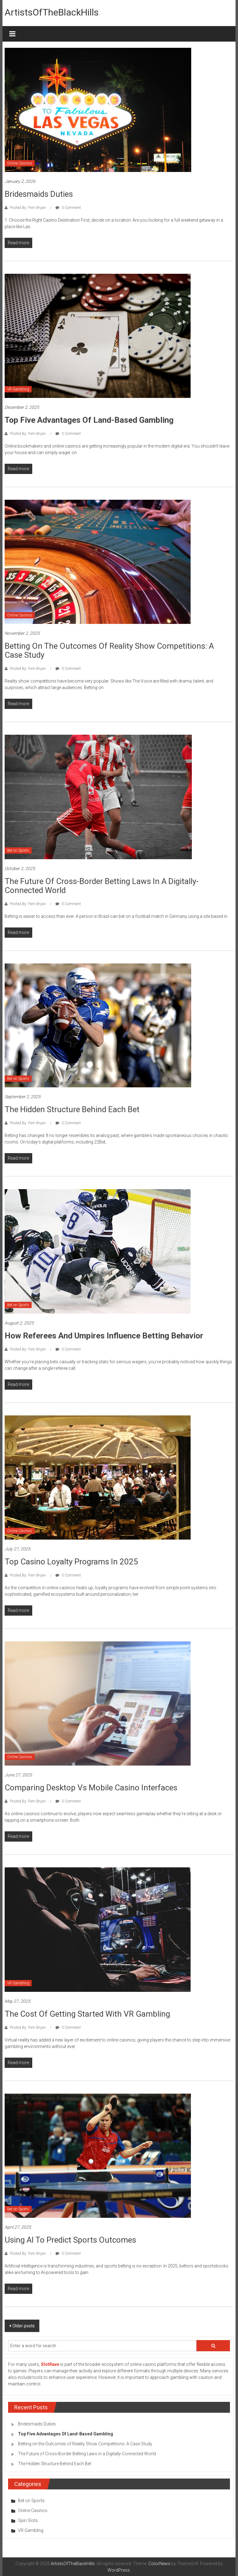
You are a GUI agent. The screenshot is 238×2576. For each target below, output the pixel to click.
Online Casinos (19, 163)
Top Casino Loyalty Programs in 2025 (71, 1561)
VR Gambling (18, 389)
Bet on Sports (18, 850)
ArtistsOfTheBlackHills (52, 12)
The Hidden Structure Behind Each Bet (72, 1109)
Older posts (23, 2325)
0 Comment (68, 207)
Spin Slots (28, 2520)
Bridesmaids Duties (39, 194)
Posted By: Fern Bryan (28, 207)
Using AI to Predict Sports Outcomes (70, 2239)
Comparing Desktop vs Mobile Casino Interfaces (91, 1787)
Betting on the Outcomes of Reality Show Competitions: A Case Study (109, 650)
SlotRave (50, 2364)
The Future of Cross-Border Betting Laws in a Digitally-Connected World (102, 886)
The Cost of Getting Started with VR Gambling (87, 2014)
